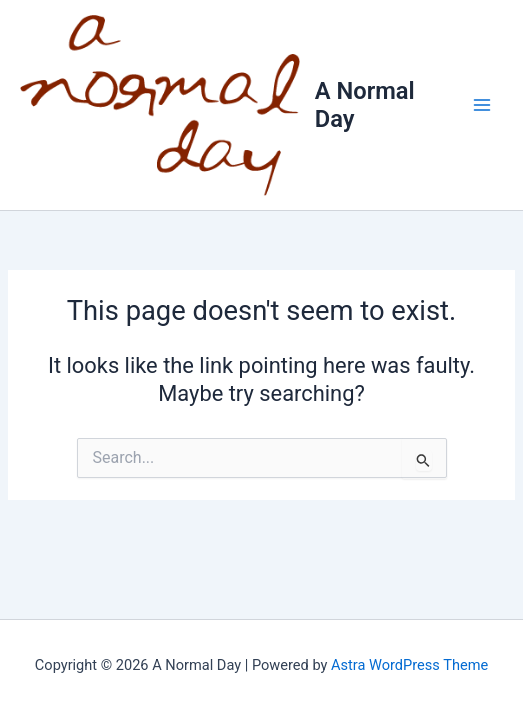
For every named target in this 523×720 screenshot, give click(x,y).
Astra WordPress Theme (409, 665)
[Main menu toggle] (482, 105)
